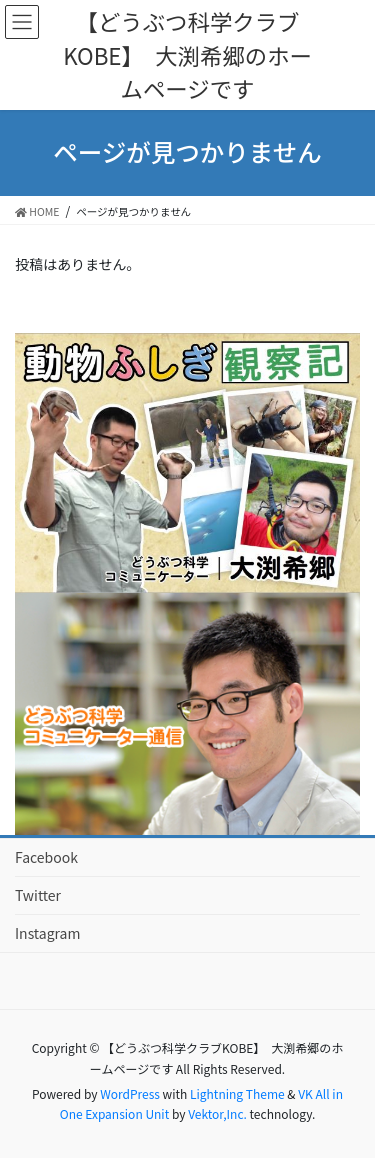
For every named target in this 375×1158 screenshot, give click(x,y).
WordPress (130, 1093)
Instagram (47, 933)
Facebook (46, 857)
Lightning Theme (237, 1093)
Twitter (38, 895)
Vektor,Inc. (217, 1113)
